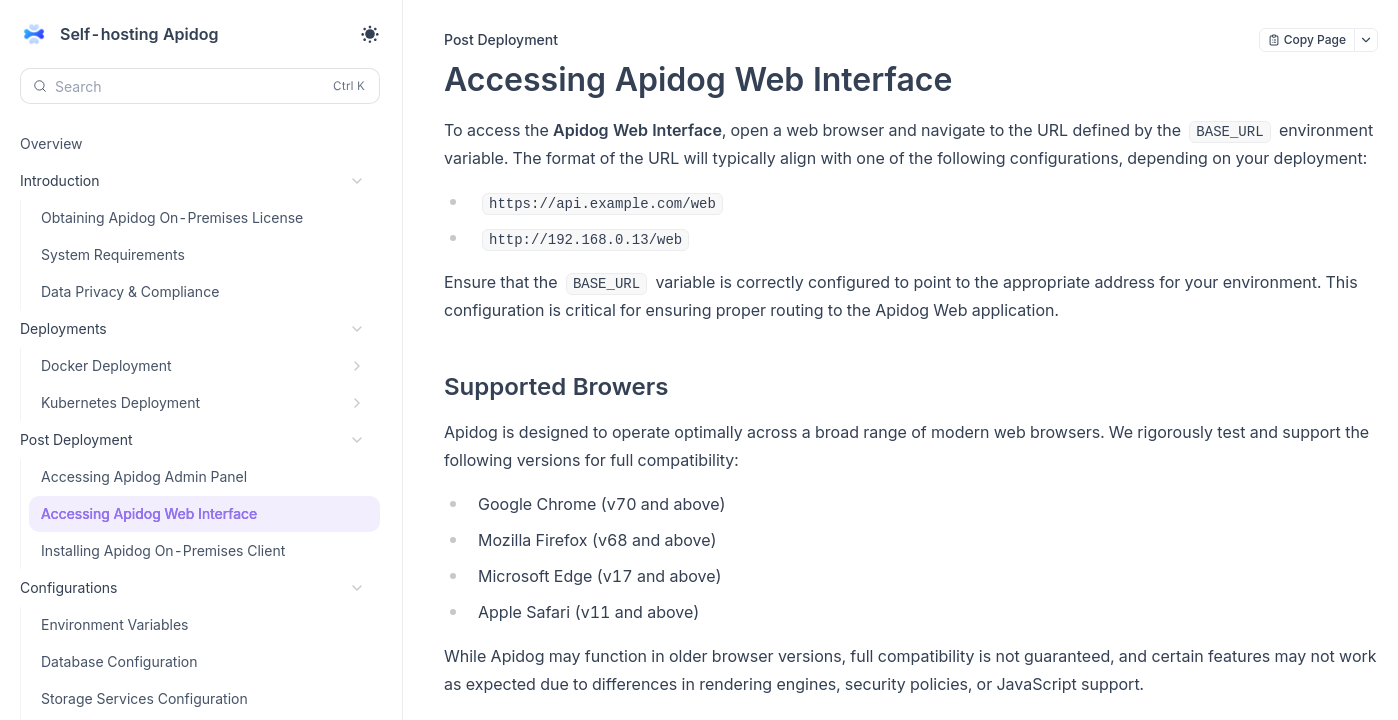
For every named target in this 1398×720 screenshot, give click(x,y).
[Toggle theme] (370, 34)
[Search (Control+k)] (200, 86)
